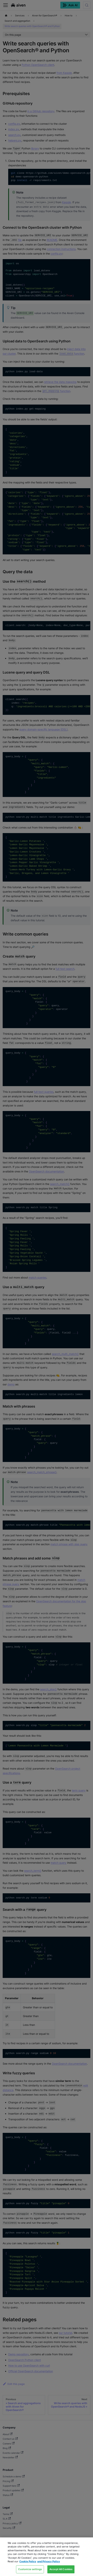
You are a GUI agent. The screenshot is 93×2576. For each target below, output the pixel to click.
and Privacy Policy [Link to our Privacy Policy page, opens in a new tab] (48, 2561)
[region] (46, 2556)
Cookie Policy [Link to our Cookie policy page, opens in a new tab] (27, 2561)
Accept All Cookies (60, 2569)
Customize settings (30, 2569)
